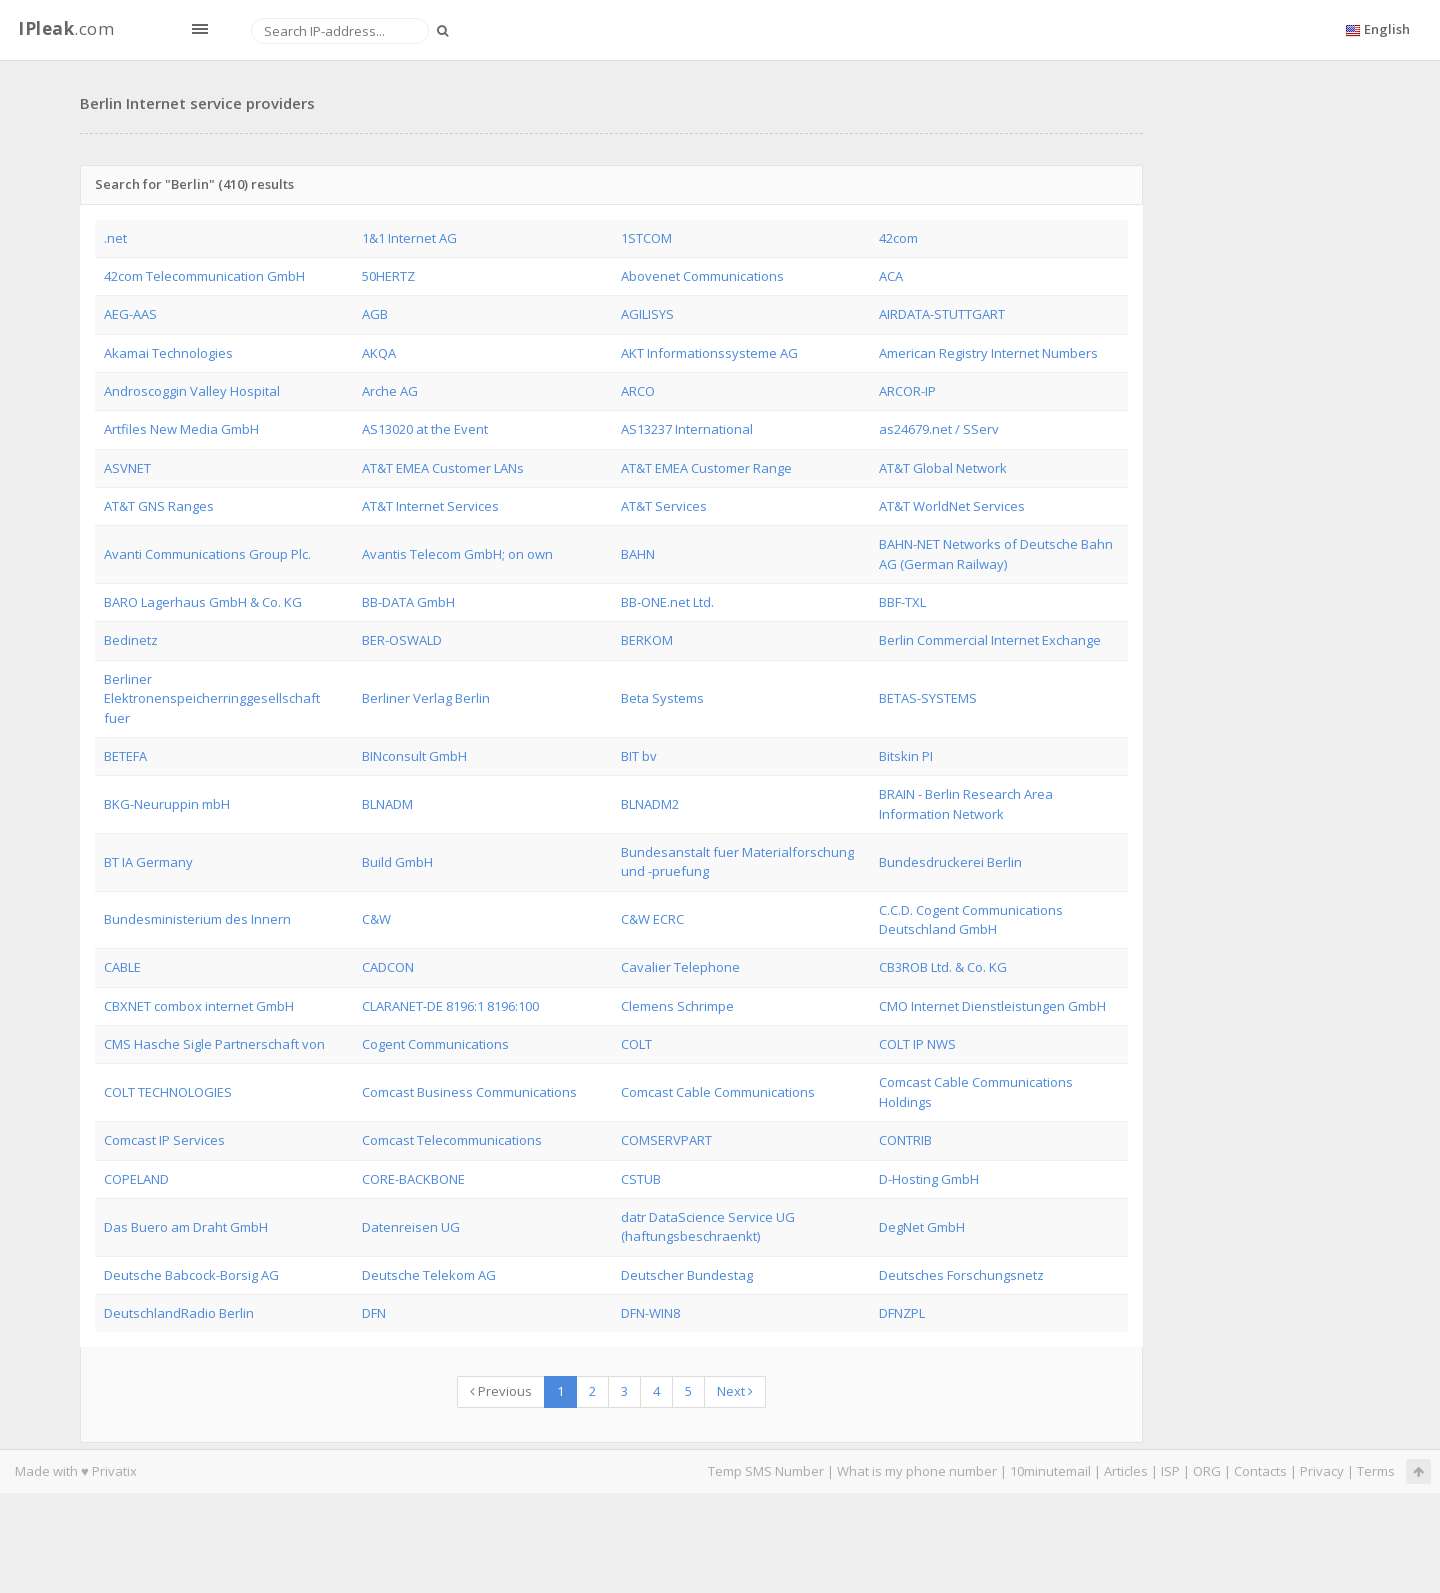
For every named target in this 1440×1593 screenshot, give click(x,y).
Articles (1126, 1471)
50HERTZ (388, 276)
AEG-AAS (130, 314)
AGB (375, 314)
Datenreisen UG (411, 1227)
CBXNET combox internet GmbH (199, 1006)
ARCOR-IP (907, 391)
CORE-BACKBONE (413, 1179)
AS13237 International (687, 429)
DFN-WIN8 (650, 1313)
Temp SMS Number (766, 1471)
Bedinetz (131, 640)
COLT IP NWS (917, 1044)
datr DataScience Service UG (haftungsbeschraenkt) (708, 1226)
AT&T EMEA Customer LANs (443, 468)
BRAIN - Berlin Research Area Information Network (966, 803)
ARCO (638, 391)
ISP (1170, 1471)
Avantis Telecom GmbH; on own (457, 554)
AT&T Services (664, 506)
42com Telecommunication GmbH (204, 276)
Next (735, 1391)
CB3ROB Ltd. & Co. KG (943, 967)
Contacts (1260, 1471)
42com (898, 238)
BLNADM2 (650, 804)
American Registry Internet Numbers (988, 353)
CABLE (122, 967)
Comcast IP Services (164, 1140)
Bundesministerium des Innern (197, 919)
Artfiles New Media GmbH (181, 429)
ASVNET (127, 468)
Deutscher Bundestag (687, 1275)
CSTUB (641, 1179)
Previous (501, 1391)
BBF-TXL (902, 602)
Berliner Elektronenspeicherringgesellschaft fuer (212, 698)
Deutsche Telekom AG (429, 1275)
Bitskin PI (906, 756)
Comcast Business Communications (469, 1092)
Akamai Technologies (168, 353)
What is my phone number (917, 1471)
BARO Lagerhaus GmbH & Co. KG (203, 602)
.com (66, 28)
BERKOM (647, 640)
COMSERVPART (666, 1140)
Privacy (1322, 1471)
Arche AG (390, 391)
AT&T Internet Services (430, 506)
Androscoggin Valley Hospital (192, 391)
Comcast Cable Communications (718, 1092)
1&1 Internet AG (409, 238)
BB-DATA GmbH (408, 602)
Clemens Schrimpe (677, 1006)
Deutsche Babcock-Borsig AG (191, 1275)
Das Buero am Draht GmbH (186, 1227)
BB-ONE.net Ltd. (667, 602)
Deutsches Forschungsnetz (961, 1275)
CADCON (388, 967)
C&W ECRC (652, 919)
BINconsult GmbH (414, 756)
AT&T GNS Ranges (159, 506)
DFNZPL (902, 1313)
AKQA (379, 353)
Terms (1376, 1471)
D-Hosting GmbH (929, 1179)
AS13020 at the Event (425, 429)
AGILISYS (647, 314)
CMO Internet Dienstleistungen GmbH (992, 1006)
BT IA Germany (148, 862)
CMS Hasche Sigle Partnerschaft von (214, 1044)
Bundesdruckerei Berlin (950, 862)
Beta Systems (662, 698)
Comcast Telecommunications (452, 1140)
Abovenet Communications (702, 276)
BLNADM (387, 804)
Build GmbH (397, 862)
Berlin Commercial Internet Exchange (990, 640)
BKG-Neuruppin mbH (167, 804)
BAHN (638, 554)
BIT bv (639, 756)
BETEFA (125, 756)
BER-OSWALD (402, 640)
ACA (891, 276)
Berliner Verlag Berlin (426, 698)
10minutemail (1050, 1471)
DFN (374, 1313)
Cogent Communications (435, 1044)
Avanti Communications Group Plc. (207, 554)
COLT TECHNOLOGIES (168, 1092)
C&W (376, 919)
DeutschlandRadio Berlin (179, 1313)
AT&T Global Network (943, 468)
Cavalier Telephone (680, 967)
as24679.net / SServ (939, 429)
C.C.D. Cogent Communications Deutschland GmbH (971, 919)
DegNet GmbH (922, 1227)
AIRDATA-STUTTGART (942, 314)
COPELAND (136, 1179)
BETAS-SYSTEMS (928, 698)
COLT (636, 1044)
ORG (1207, 1471)
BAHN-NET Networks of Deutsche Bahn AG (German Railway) (996, 553)
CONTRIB (905, 1140)
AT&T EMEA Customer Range (706, 468)
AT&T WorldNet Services (952, 506)
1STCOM (646, 238)
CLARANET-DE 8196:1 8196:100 (450, 1006)
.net (115, 238)
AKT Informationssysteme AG (709, 353)
